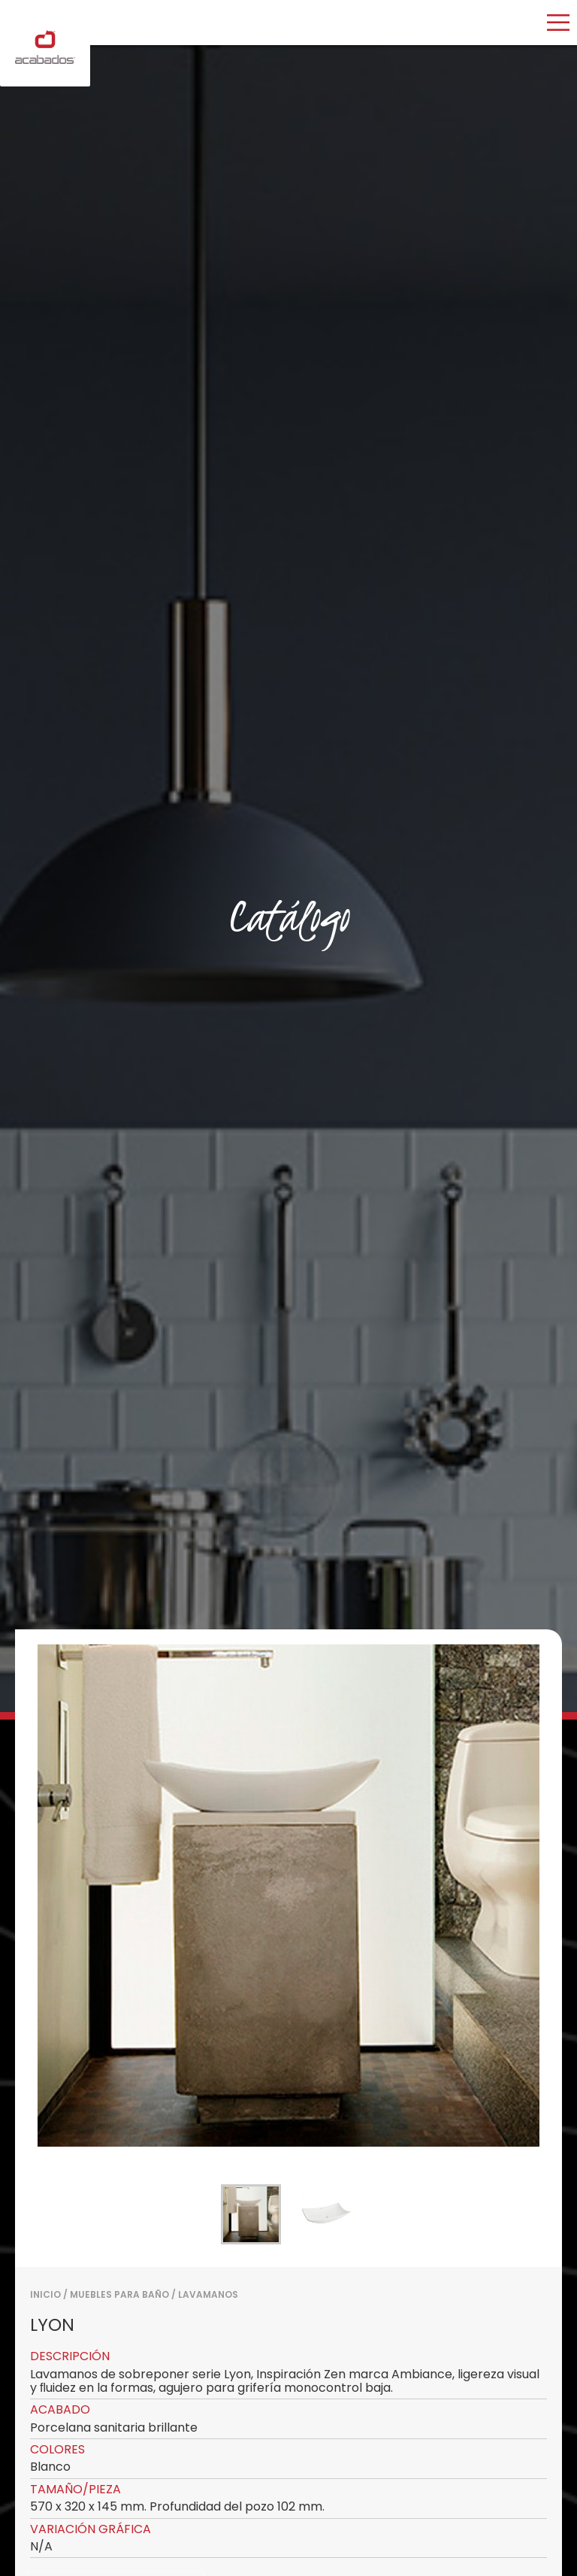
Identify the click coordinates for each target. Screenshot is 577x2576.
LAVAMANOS (208, 2294)
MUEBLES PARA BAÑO (119, 2294)
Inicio (45, 2294)
